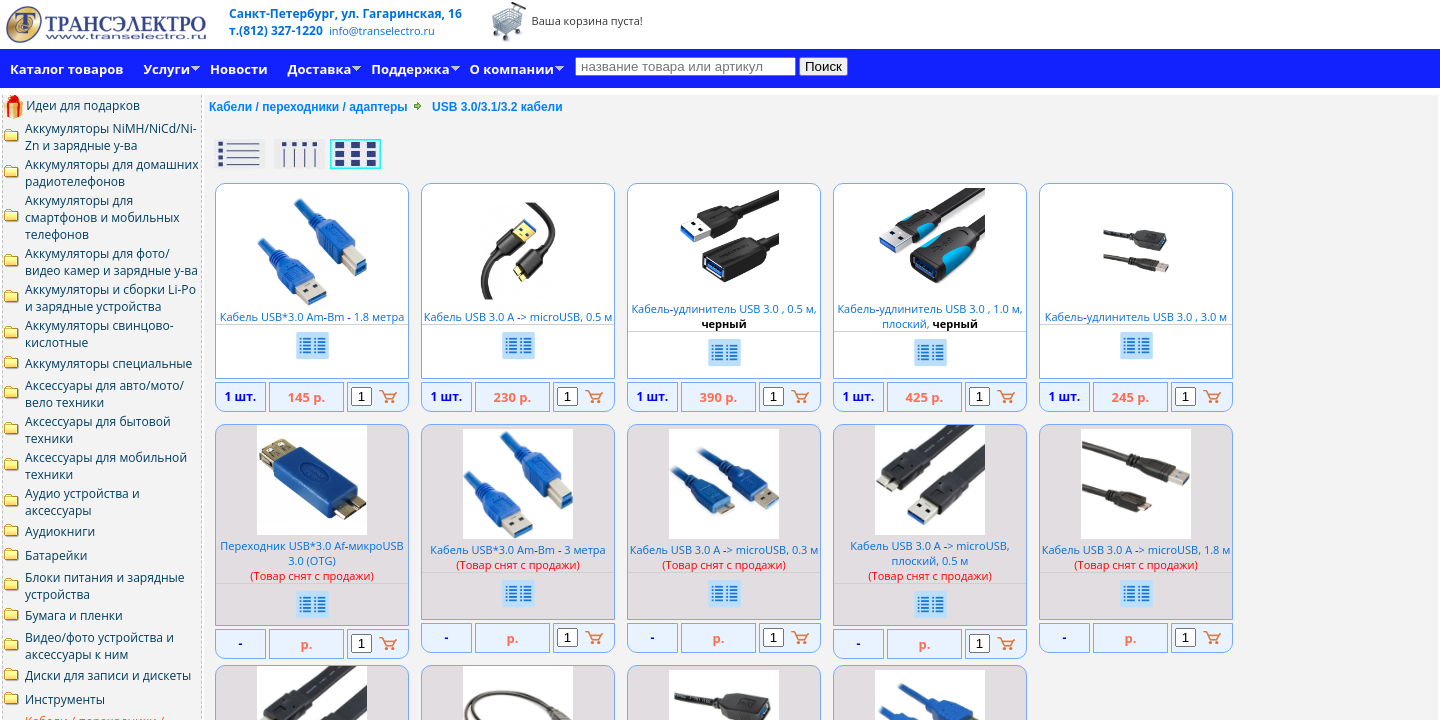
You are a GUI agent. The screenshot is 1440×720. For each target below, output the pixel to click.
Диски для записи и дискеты (108, 675)
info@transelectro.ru (382, 30)
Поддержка (410, 69)
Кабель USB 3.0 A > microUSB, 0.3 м (724, 549)
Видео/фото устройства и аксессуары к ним (99, 646)
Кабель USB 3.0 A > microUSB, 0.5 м (518, 309)
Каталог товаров (66, 69)
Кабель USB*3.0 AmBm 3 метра (517, 549)
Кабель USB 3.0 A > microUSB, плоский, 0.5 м (929, 553)
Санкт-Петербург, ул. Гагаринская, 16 (345, 13)
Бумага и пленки (74, 615)
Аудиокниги (60, 531)
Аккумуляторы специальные (108, 363)
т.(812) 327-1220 (277, 30)
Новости (238, 69)
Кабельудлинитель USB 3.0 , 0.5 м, (723, 308)
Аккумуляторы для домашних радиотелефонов (112, 173)
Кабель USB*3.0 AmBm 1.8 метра (312, 309)
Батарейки (56, 555)
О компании (512, 69)
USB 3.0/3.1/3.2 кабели (497, 107)
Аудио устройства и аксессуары (82, 502)
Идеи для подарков (71, 105)
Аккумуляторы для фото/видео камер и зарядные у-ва (111, 262)
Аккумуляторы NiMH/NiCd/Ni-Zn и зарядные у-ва (111, 137)
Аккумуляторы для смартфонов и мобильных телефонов (102, 217)
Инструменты (65, 699)
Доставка (320, 69)
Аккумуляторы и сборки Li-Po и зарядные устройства (110, 298)
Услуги (166, 69)
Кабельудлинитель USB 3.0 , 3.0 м (1136, 309)
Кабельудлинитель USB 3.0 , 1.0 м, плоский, (929, 308)
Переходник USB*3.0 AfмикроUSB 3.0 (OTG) (311, 553)
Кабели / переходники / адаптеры (308, 107)
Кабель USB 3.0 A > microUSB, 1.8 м (1136, 549)
